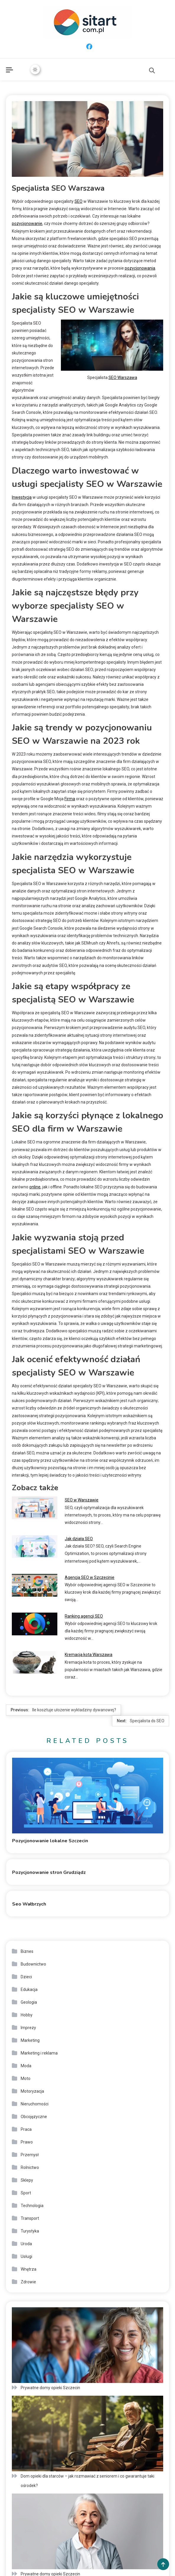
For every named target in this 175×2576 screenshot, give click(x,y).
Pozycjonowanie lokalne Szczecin (50, 1841)
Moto (25, 2078)
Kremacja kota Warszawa (88, 1654)
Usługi (26, 2256)
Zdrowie (28, 2281)
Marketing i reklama (39, 2053)
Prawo (27, 2142)
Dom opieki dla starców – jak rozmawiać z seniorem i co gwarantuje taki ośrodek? (87, 2481)
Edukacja (29, 1989)
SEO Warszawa (122, 377)
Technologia (32, 2205)
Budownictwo (33, 1964)
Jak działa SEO (79, 1538)
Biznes (27, 1951)
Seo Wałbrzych (29, 1904)
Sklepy (27, 2180)
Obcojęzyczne (34, 2116)
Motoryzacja (32, 2091)
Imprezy (28, 2027)
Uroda (26, 2243)
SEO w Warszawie (81, 1500)
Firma (69, 798)
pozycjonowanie (27, 223)
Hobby (27, 2015)
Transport (30, 2218)
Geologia (29, 2002)
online (34, 1187)
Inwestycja (22, 497)
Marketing (30, 2040)
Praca (26, 2129)
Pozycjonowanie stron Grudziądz (49, 1872)
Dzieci (26, 1976)
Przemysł (30, 2154)
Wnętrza (28, 2269)
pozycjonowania (140, 268)
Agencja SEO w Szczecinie (89, 1577)
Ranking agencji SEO (84, 1616)
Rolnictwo (30, 2167)
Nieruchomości (34, 2104)
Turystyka (30, 2231)
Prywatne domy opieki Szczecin (50, 2387)
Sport (26, 2193)
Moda (26, 2065)
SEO (78, 201)
